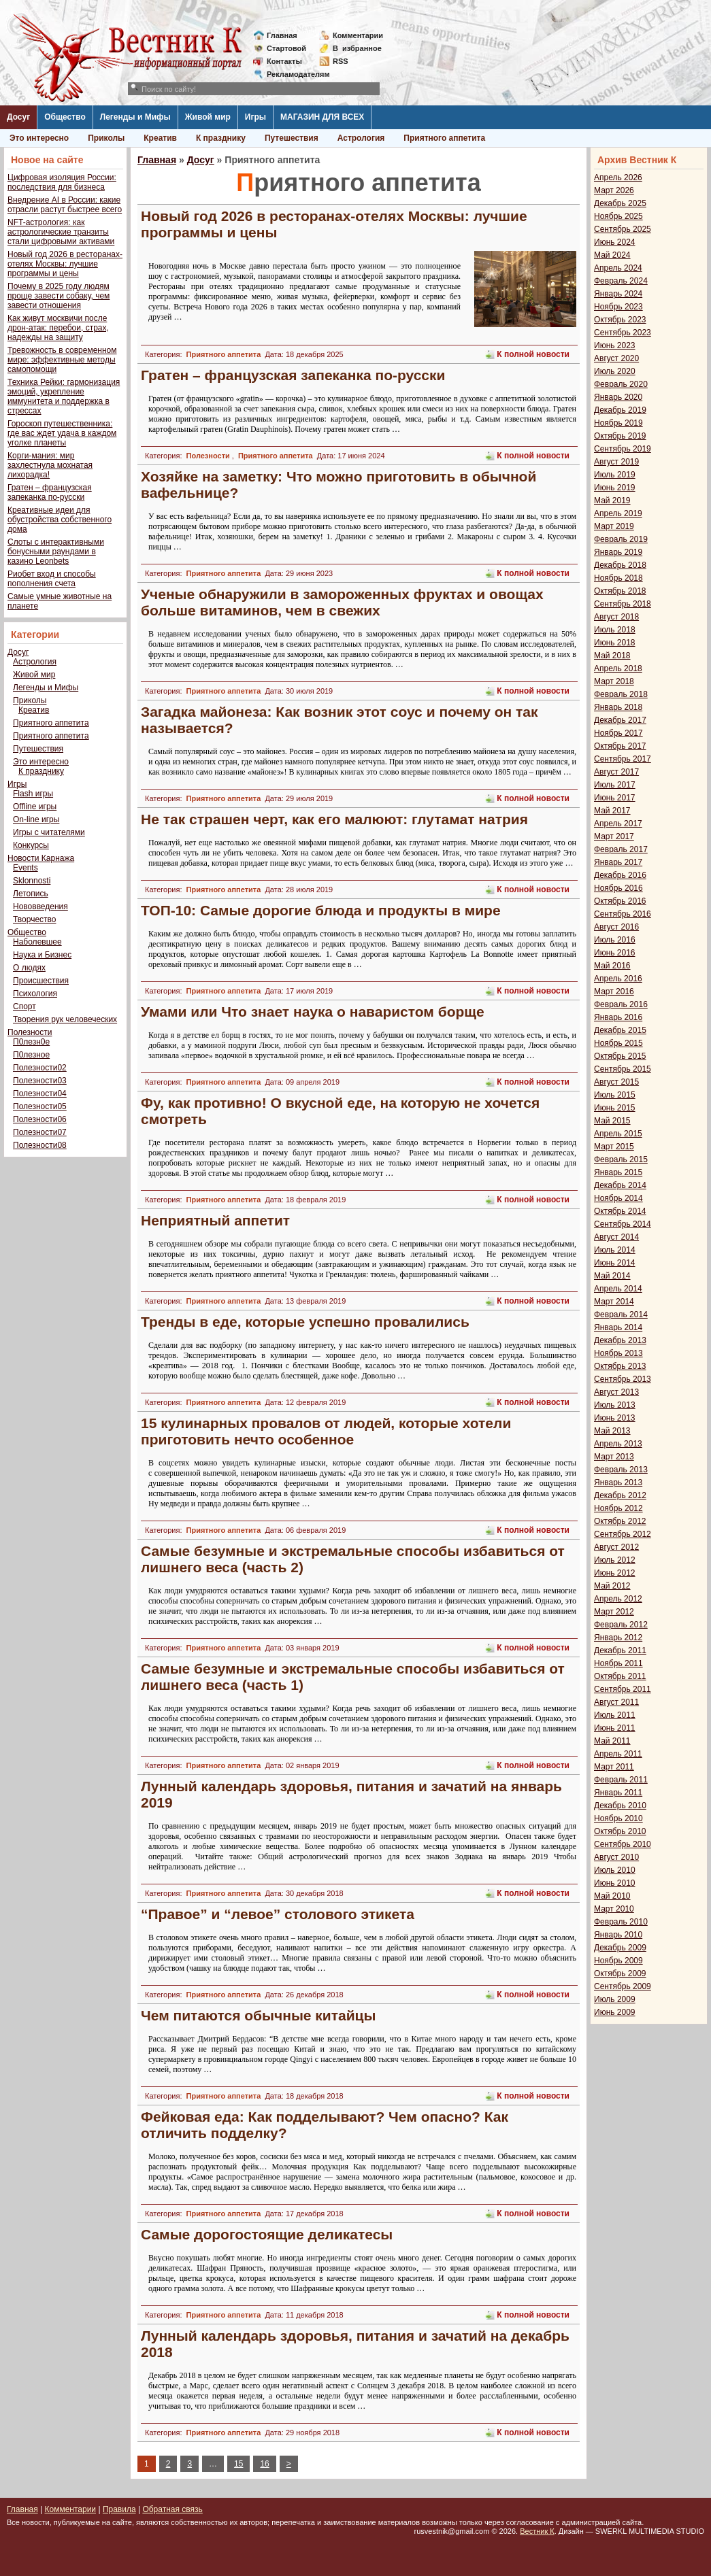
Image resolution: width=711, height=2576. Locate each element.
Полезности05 (40, 1106)
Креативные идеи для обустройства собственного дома (59, 519)
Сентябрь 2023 (622, 332)
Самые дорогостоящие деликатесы (267, 2234)
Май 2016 (612, 965)
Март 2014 (614, 1301)
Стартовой (286, 48)
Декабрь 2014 (620, 1185)
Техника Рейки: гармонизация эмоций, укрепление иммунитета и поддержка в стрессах (63, 396)
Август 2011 (616, 1702)
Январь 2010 (618, 1934)
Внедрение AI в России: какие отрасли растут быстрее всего (64, 204)
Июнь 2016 (614, 952)
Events (25, 867)
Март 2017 (614, 836)
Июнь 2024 (614, 242)
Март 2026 (614, 190)
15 (238, 2464)
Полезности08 (40, 1145)
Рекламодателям (293, 74)
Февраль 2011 (621, 1779)
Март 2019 (614, 526)
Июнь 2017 (614, 797)
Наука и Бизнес (42, 955)
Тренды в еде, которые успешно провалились (305, 1321)
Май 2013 (612, 1431)
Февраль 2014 (621, 1314)
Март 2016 (614, 991)
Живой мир (208, 117)
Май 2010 (612, 1896)
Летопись (30, 893)
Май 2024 (612, 255)
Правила (119, 2509)
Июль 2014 (614, 1250)
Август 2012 (616, 1547)
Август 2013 (616, 1392)
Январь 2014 (618, 1327)
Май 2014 (612, 1276)
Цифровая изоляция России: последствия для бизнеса (61, 182)
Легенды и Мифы (135, 117)
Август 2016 (616, 927)
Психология (35, 993)
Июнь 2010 (614, 1883)
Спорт (24, 1006)
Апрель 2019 (618, 513)
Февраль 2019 (621, 539)
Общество (65, 117)
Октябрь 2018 (620, 591)
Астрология (361, 138)
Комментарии (358, 35)
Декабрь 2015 (620, 1030)
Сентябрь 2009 (622, 1986)
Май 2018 (612, 655)
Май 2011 (612, 1741)
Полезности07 (40, 1132)
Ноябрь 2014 (618, 1198)
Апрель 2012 (618, 1599)
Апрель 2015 (618, 1133)
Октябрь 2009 (620, 1973)
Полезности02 (40, 1067)
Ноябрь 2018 (618, 578)
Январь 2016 (618, 1017)
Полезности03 (40, 1080)
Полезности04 (40, 1093)
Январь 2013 (618, 1482)
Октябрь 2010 (620, 1831)
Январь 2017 (618, 862)
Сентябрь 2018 (622, 604)
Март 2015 (614, 1146)
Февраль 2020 (621, 384)
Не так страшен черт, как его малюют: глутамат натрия (334, 819)
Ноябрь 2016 (618, 888)
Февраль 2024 (621, 281)
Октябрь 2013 (620, 1366)
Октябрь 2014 (620, 1211)
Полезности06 (40, 1119)
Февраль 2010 (621, 1922)
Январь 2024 (618, 294)
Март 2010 (614, 1909)
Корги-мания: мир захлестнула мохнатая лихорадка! (50, 465)
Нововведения (40, 906)
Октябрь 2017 (620, 746)
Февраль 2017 (621, 849)
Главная (282, 35)
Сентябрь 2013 (622, 1379)
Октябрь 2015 (620, 1056)
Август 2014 (616, 1237)
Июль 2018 (614, 629)
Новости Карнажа (40, 858)
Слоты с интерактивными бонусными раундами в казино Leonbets (55, 551)
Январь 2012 (618, 1637)
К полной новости (533, 354)
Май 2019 (612, 500)
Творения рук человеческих (65, 1019)
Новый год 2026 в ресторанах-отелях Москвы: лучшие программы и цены (64, 264)
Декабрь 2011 (620, 1650)
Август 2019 (616, 462)
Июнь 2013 (614, 1418)
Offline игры (34, 806)
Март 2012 (614, 1611)
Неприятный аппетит (215, 1220)
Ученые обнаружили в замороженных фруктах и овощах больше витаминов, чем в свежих (342, 602)
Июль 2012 (614, 1560)
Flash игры (33, 793)
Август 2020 (616, 358)
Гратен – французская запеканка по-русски (49, 492)
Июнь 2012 (614, 1573)
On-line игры (36, 819)
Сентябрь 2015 (622, 1069)
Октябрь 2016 (620, 901)
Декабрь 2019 (620, 410)
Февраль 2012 (621, 1624)
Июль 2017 (614, 785)
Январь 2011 (618, 1792)
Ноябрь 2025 (618, 216)
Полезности (29, 1032)
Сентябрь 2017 (622, 759)
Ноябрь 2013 (618, 1353)
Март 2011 (614, 1767)
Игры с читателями (49, 832)
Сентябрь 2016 (622, 914)
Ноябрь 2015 (618, 1043)
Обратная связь (172, 2509)
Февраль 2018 (621, 694)
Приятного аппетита (444, 138)
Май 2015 (612, 1120)
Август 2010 (616, 1857)
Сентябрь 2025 (622, 229)
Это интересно (39, 138)
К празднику (221, 138)
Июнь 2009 (614, 2012)
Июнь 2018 (614, 642)
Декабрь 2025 (620, 203)
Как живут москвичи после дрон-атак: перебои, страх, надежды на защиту (58, 327)
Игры (255, 117)
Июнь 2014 (614, 1263)
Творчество (34, 919)
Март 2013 (614, 1456)
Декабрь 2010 (620, 1805)
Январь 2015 (618, 1172)
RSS (340, 61)
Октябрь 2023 (620, 319)
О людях (29, 967)
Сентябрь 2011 (622, 1689)
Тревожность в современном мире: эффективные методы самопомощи (62, 359)
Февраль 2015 (621, 1159)
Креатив (160, 138)
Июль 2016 (614, 940)
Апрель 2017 (618, 823)
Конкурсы (31, 845)
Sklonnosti (31, 880)
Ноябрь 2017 (618, 733)
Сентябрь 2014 (622, 1224)
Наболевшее (37, 942)
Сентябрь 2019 (622, 449)
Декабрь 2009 (620, 1947)
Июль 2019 (614, 474)
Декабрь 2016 (620, 875)
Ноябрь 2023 (618, 306)
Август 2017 (616, 772)
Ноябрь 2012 (618, 1508)
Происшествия (41, 980)
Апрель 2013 (618, 1443)
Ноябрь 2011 (618, 1663)
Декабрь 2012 (620, 1495)
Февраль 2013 (621, 1469)
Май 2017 (612, 810)
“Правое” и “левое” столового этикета (277, 1914)
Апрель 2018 (618, 668)
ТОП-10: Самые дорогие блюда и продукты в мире (321, 910)
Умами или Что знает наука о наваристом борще (312, 1011)
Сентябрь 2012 (622, 1534)
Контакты (284, 61)
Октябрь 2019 (620, 436)
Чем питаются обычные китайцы (258, 2015)
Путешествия (291, 138)
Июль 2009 (614, 1999)
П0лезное (31, 1055)
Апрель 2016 (618, 978)
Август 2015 (616, 1082)
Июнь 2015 (614, 1108)
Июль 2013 (614, 1405)
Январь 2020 (618, 397)
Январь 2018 (618, 707)
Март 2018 (614, 681)
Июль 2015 (614, 1095)
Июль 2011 (614, 1715)
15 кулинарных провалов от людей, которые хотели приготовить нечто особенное (326, 1431)
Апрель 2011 (618, 1754)
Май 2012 (612, 1586)
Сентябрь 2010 (622, 1844)
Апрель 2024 (618, 268)
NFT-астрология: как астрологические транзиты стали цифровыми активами (60, 232)
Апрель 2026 (618, 177)
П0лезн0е (31, 1042)
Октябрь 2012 (620, 1521)
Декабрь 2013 (620, 1340)
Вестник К (537, 2531)
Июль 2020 (614, 371)
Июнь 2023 (614, 345)
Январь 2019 (618, 552)
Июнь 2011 (614, 1728)
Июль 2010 (614, 1870)
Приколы (106, 138)
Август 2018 (616, 617)
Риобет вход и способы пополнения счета (51, 578)
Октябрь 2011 (620, 1676)
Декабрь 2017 (620, 720)
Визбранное (357, 48)
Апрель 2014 (618, 1288)
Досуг (18, 117)
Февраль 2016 (621, 1004)
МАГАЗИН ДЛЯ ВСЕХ (322, 117)
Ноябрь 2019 (618, 423)
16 (264, 2464)
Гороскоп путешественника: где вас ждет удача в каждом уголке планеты (61, 433)
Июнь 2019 (614, 487)
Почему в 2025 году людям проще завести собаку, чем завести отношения (58, 296)
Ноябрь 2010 (618, 1818)
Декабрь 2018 (620, 565)
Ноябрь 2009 (618, 1960)
